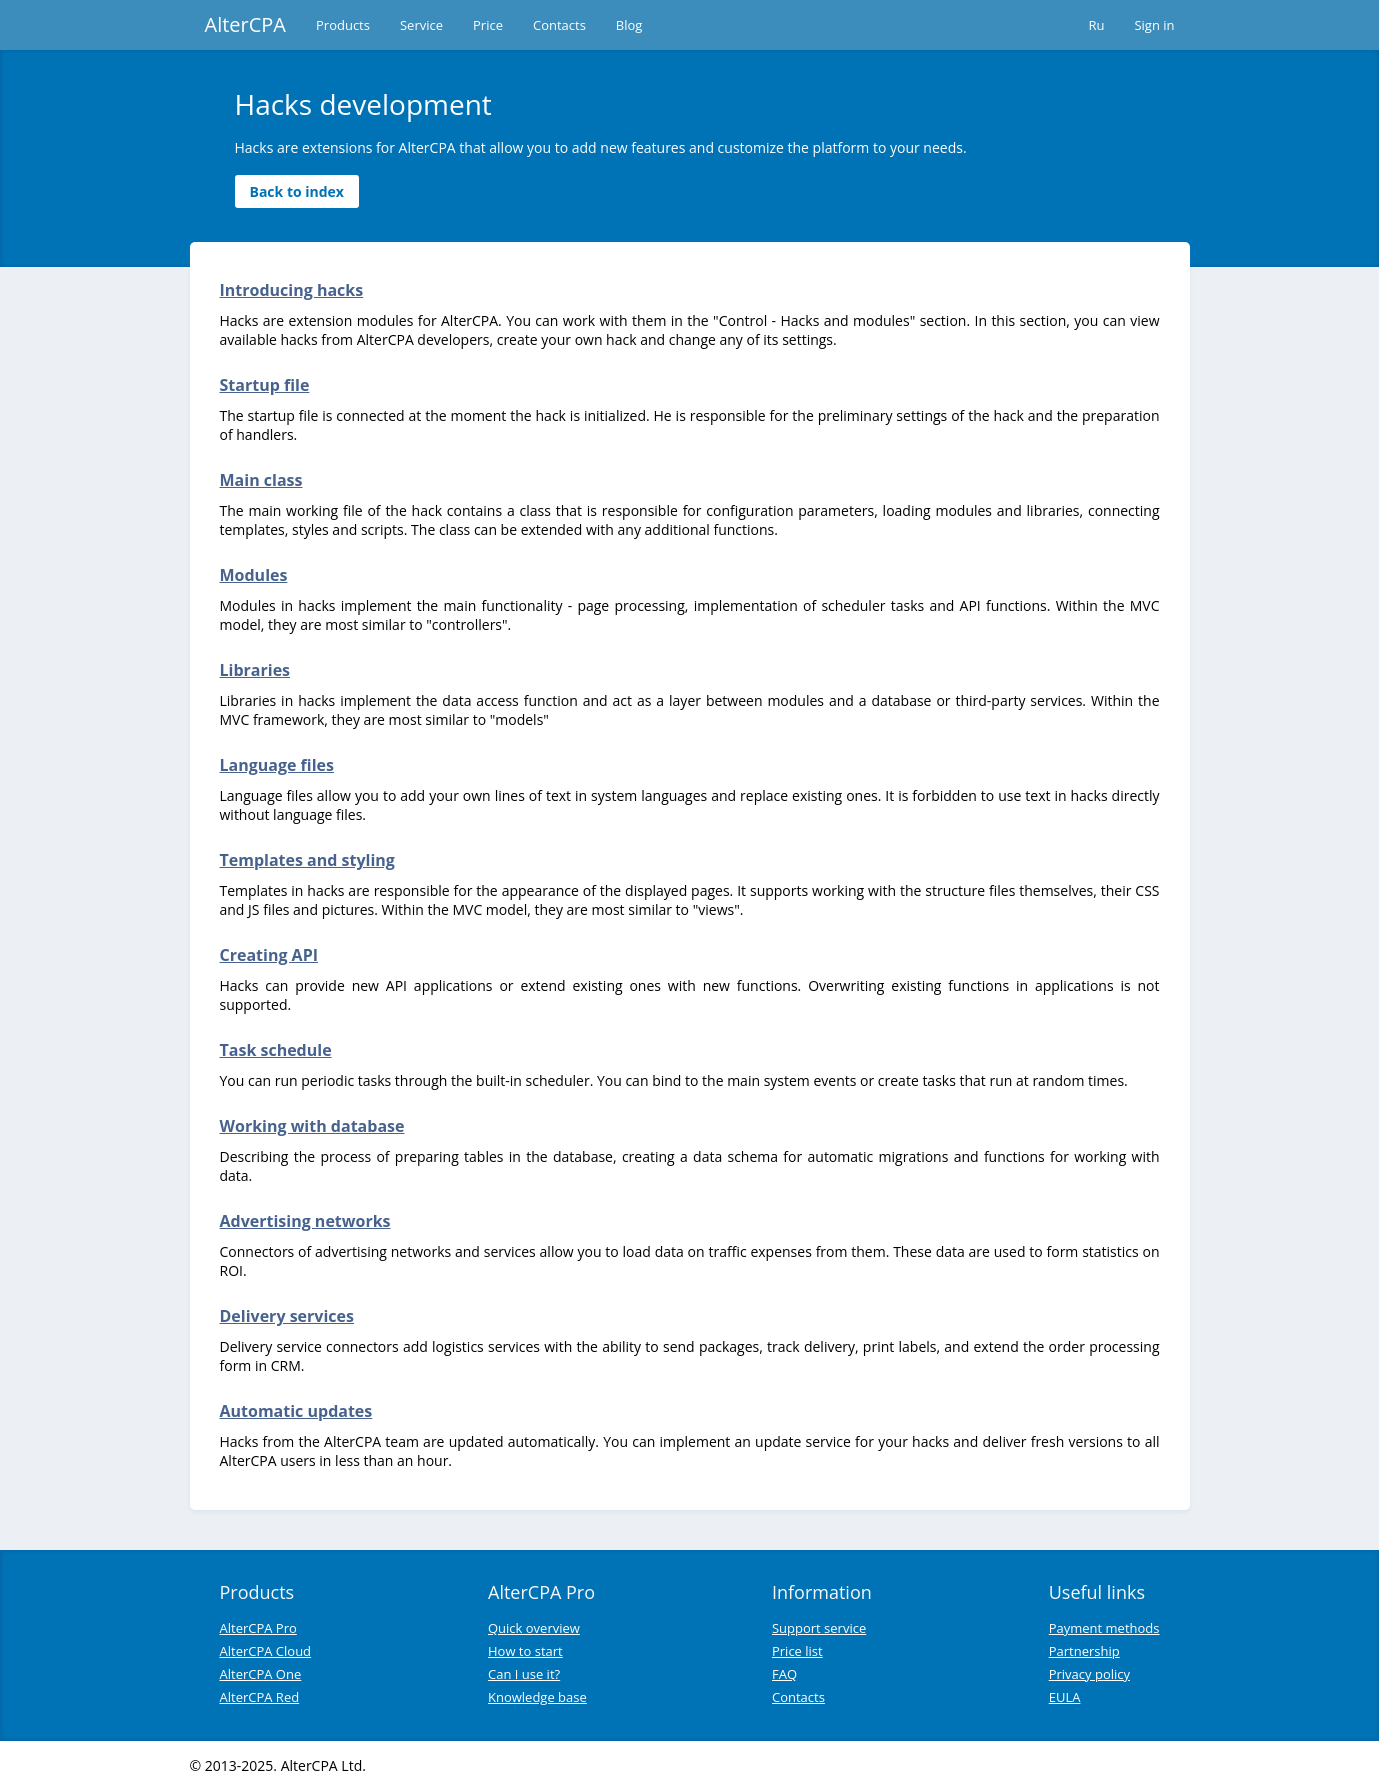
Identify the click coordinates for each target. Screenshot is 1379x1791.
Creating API (269, 955)
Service (421, 25)
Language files (277, 765)
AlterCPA (246, 24)
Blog (629, 25)
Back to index (297, 191)
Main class (261, 480)
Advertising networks (305, 1221)
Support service (819, 1628)
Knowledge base (537, 1697)
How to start (525, 1651)
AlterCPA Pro (258, 1628)
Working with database (312, 1126)
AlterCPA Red (260, 1697)
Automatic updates (296, 1411)
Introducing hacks (292, 290)
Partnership (1084, 1651)
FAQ (784, 1674)
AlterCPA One (261, 1674)
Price (488, 25)
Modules (254, 575)
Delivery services (287, 1316)
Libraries (255, 670)
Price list (797, 1651)
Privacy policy (1089, 1674)
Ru (1096, 25)
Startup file (265, 385)
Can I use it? (524, 1674)
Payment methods (1104, 1628)
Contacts (559, 25)
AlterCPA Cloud (266, 1651)
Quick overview (534, 1628)
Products (343, 25)
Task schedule (276, 1050)
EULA (1065, 1697)
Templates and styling (307, 860)
